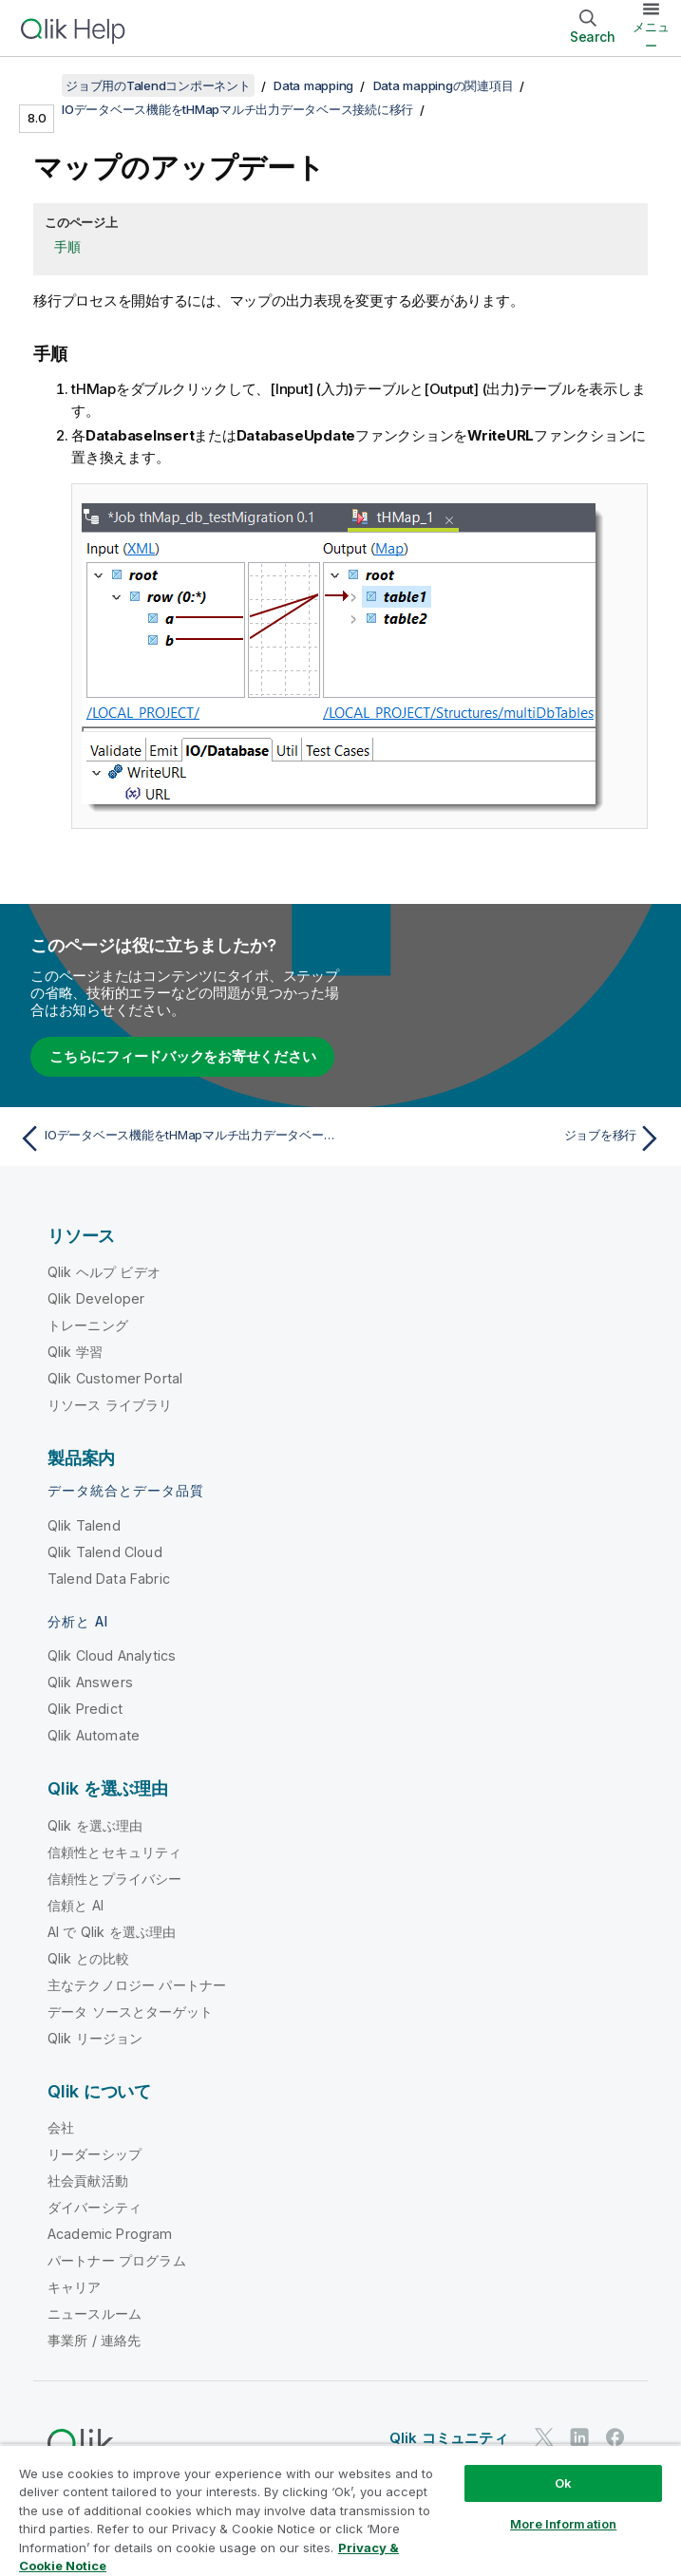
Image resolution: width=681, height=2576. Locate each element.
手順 (67, 246)
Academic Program (110, 2234)
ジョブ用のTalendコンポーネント (158, 85)
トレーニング (87, 1325)
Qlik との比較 (88, 1958)
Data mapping (313, 85)
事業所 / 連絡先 (94, 2340)
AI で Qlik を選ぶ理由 (111, 1932)
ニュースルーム (94, 2313)
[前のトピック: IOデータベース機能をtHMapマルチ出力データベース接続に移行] (174, 1138)
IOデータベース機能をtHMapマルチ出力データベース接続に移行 (237, 109)
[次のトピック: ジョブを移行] (507, 1138)
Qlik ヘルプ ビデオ (104, 1272)
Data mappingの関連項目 (443, 85)
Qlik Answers (90, 1682)
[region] (340, 2510)
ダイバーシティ (94, 2207)
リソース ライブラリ (110, 1405)
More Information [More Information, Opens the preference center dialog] (563, 2523)
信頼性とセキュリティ (114, 1852)
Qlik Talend (84, 1525)
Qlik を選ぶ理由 (95, 1825)
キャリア (74, 2287)
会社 (60, 2127)
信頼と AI (75, 1905)
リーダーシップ (94, 2154)
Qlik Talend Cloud (104, 1552)
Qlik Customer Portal (114, 1378)
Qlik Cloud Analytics (111, 1655)
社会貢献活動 (87, 2180)
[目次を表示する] (38, 85)
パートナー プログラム (116, 2260)
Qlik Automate (93, 1735)
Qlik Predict (85, 1709)
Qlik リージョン (95, 2038)
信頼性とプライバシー (114, 1879)
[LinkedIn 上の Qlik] (579, 2437)
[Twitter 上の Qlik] (544, 2437)
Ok (563, 2483)
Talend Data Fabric (108, 1578)
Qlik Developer (95, 1298)
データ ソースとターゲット (130, 2011)
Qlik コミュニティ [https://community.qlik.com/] (448, 2438)
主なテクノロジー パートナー (136, 1985)
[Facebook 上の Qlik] (615, 2437)
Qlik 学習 (75, 1352)
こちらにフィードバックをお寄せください (182, 1056)
